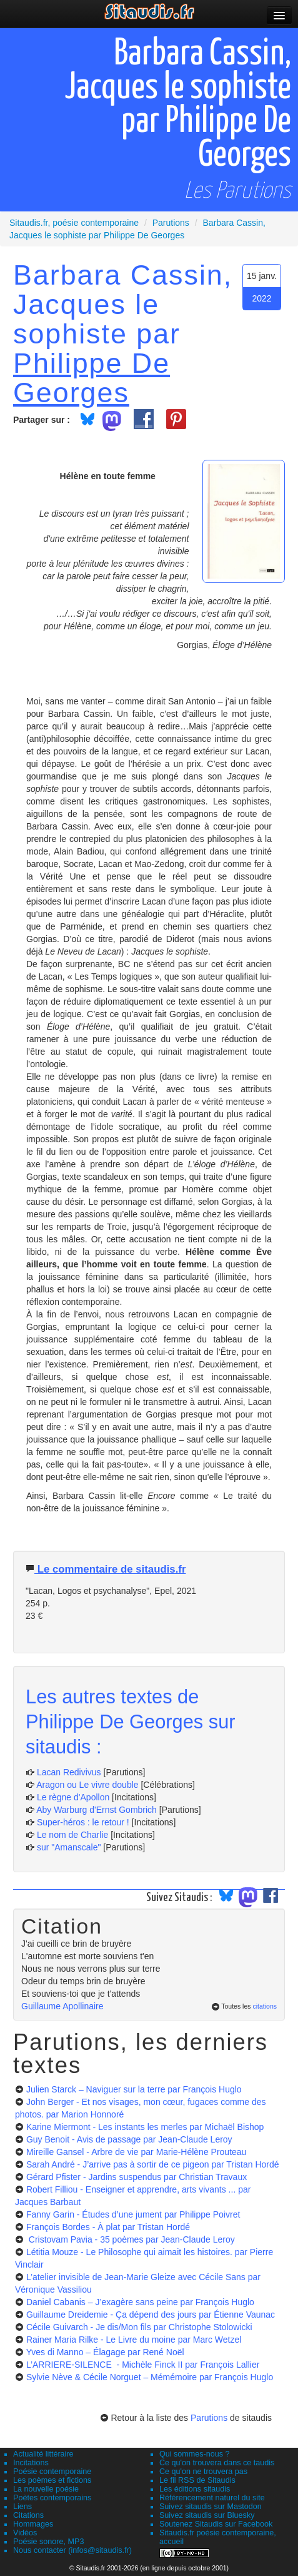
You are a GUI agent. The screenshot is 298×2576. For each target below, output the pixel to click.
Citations (28, 2515)
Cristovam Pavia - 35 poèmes (130, 2239)
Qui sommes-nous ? (194, 2454)
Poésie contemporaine (52, 2471)
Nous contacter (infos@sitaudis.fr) (72, 2550)
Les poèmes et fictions (52, 2480)
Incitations (31, 2462)
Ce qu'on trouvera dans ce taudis (216, 2462)
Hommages (33, 2524)
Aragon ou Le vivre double (87, 1785)
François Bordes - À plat (108, 2227)
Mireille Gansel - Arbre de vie (136, 2152)
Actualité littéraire (43, 2454)
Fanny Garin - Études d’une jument (133, 2214)
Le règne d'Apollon (73, 1797)
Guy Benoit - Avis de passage (129, 2139)
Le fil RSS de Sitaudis (197, 2480)
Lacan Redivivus (69, 1772)
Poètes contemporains (52, 2497)
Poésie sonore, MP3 (48, 2541)
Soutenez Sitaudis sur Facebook (215, 2524)
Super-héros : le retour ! (83, 1822)
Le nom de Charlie (72, 1835)
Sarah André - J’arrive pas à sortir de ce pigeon (152, 2164)
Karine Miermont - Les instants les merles (145, 2127)
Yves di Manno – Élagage (105, 2352)
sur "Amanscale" (69, 1847)
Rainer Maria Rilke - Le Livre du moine (133, 2340)
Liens (22, 2506)
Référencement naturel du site (212, 2497)
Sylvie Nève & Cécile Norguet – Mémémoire (149, 2377)
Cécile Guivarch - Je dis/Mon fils (139, 2327)
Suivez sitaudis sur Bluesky (207, 2515)
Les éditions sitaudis (194, 2489)
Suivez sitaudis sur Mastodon (210, 2506)
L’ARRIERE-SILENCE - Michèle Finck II (142, 2365)
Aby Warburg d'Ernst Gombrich (96, 1810)
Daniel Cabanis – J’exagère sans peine (140, 2302)
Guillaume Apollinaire (62, 2006)
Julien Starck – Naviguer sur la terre (134, 2089)
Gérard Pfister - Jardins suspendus (136, 2177)
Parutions (209, 2418)
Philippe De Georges (91, 377)
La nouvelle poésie (46, 2489)
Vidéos (25, 2532)
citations (264, 2006)
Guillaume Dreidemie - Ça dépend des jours (150, 2315)
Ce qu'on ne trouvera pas (203, 2471)
